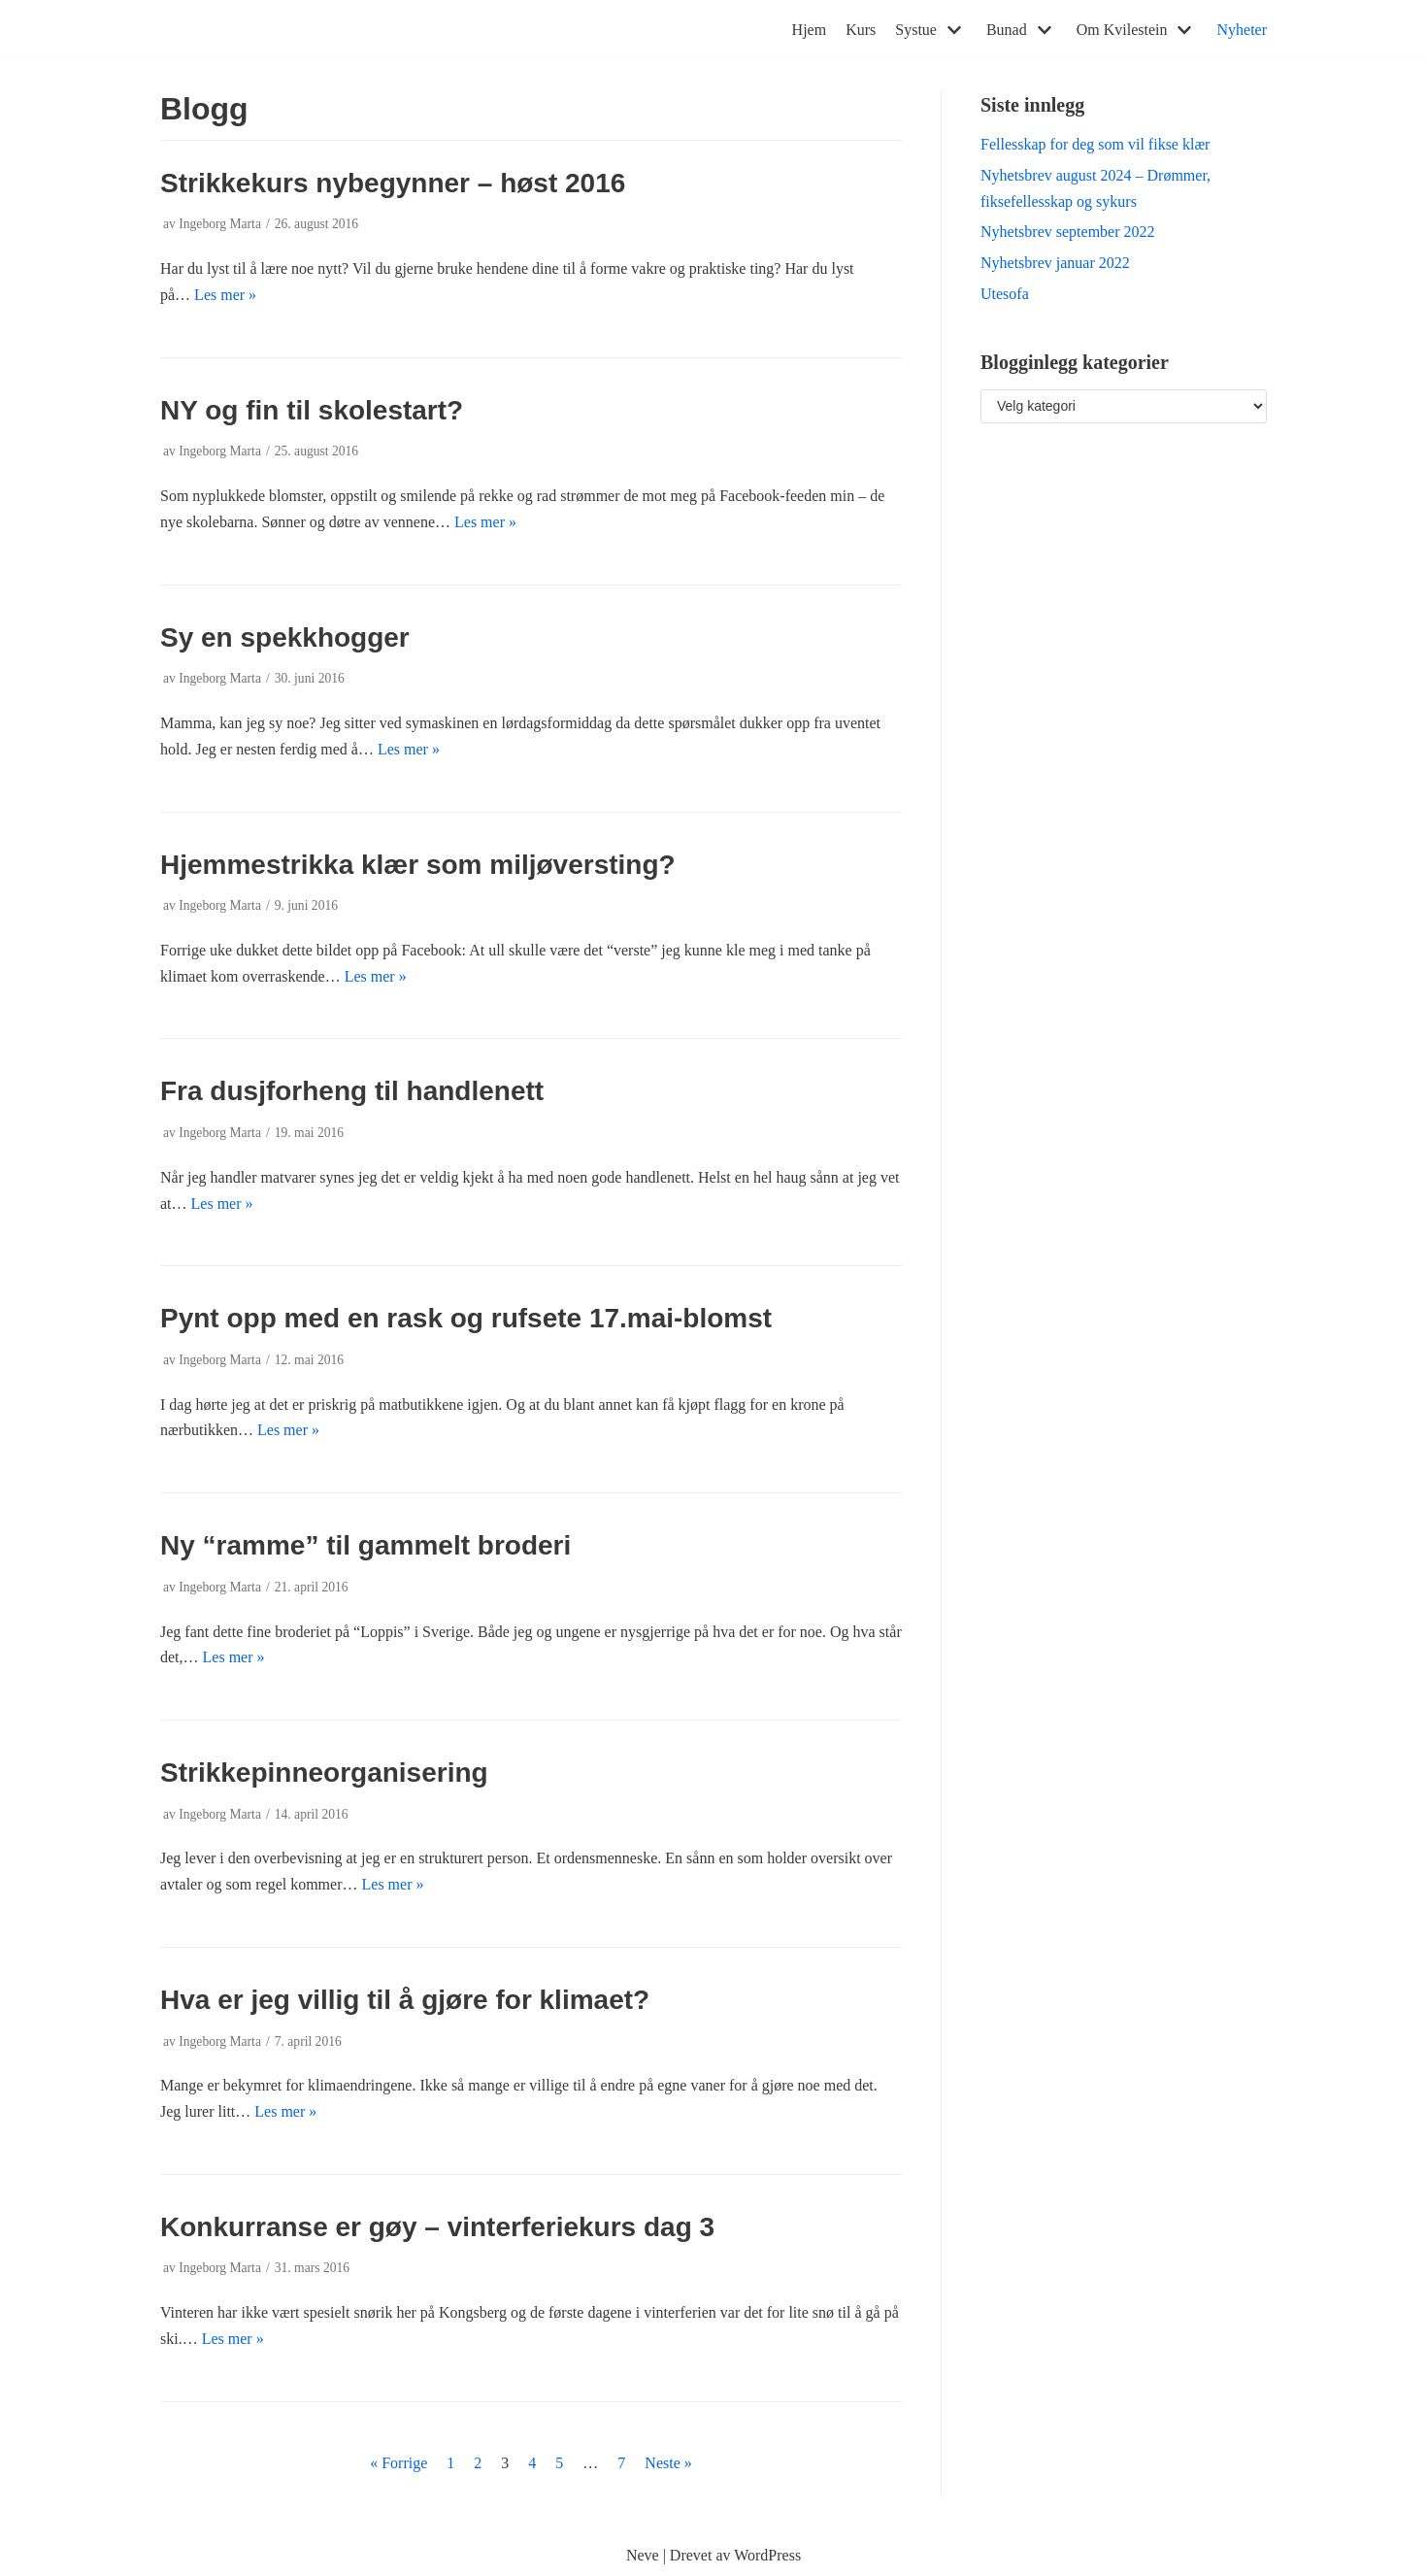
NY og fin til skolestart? (311, 410)
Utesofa (1004, 293)
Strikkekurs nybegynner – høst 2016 (392, 183)
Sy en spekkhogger (285, 637)
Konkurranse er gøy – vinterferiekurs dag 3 (437, 2227)
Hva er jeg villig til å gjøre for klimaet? (404, 2000)
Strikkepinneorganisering (324, 1772)
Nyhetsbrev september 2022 (1067, 231)
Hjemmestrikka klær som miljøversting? (418, 865)
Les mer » (225, 294)
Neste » (668, 2463)
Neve (642, 2555)
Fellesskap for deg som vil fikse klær (1095, 144)
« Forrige (398, 2463)
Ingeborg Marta (220, 224)
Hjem (809, 29)
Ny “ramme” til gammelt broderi (365, 1545)
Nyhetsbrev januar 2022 (1055, 262)
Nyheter (1241, 29)
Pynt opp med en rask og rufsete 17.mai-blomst (466, 1318)
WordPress (767, 2555)
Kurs (861, 29)
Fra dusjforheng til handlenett (352, 1091)
